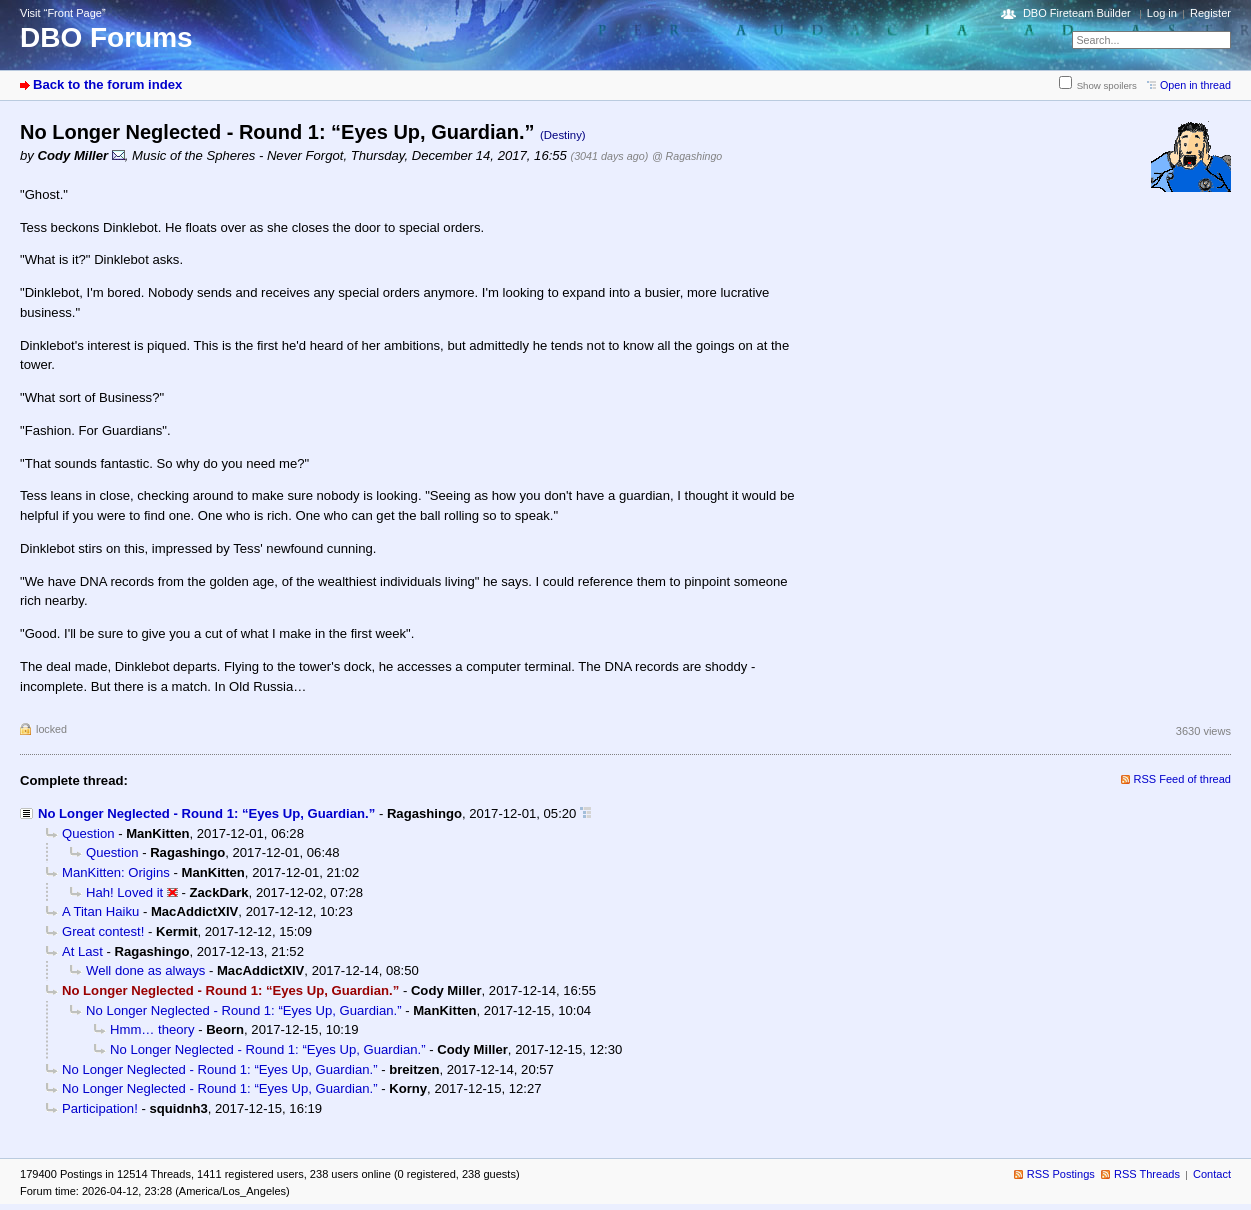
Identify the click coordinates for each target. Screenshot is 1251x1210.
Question (88, 833)
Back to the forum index (107, 84)
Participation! (100, 1108)
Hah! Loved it (124, 892)
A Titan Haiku (100, 911)
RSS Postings (1061, 1174)
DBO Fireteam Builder (1077, 13)
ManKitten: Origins (116, 872)
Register (1210, 13)
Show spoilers (1107, 85)
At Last (82, 951)
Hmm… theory (152, 1029)
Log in (1162, 13)
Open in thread (1195, 85)
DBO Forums (106, 37)
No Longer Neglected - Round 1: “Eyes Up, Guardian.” (206, 813)
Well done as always (145, 970)
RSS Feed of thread (1183, 779)
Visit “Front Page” (63, 13)
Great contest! (103, 931)
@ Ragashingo (687, 156)
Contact (1212, 1174)
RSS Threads (1147, 1174)
